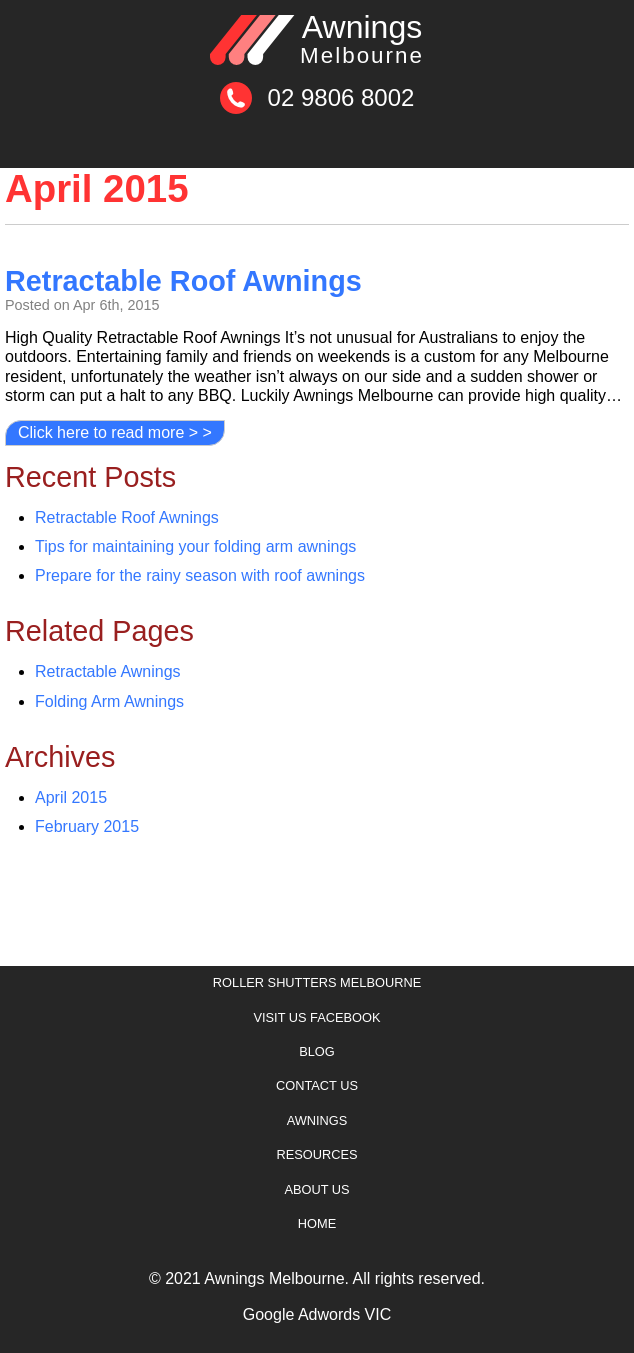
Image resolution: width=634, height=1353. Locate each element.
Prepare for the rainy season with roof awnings (200, 575)
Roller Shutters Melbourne (317, 982)
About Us (316, 1189)
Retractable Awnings (108, 671)
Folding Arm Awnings (109, 701)
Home (317, 1223)
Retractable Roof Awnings (183, 281)
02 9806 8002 (341, 97)
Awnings (362, 39)
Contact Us (317, 1085)
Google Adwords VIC (317, 1314)
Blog (317, 1051)
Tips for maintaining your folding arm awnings (195, 546)
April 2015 (71, 797)
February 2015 (87, 826)
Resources (316, 1154)
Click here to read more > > (115, 432)
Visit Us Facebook (316, 1017)
